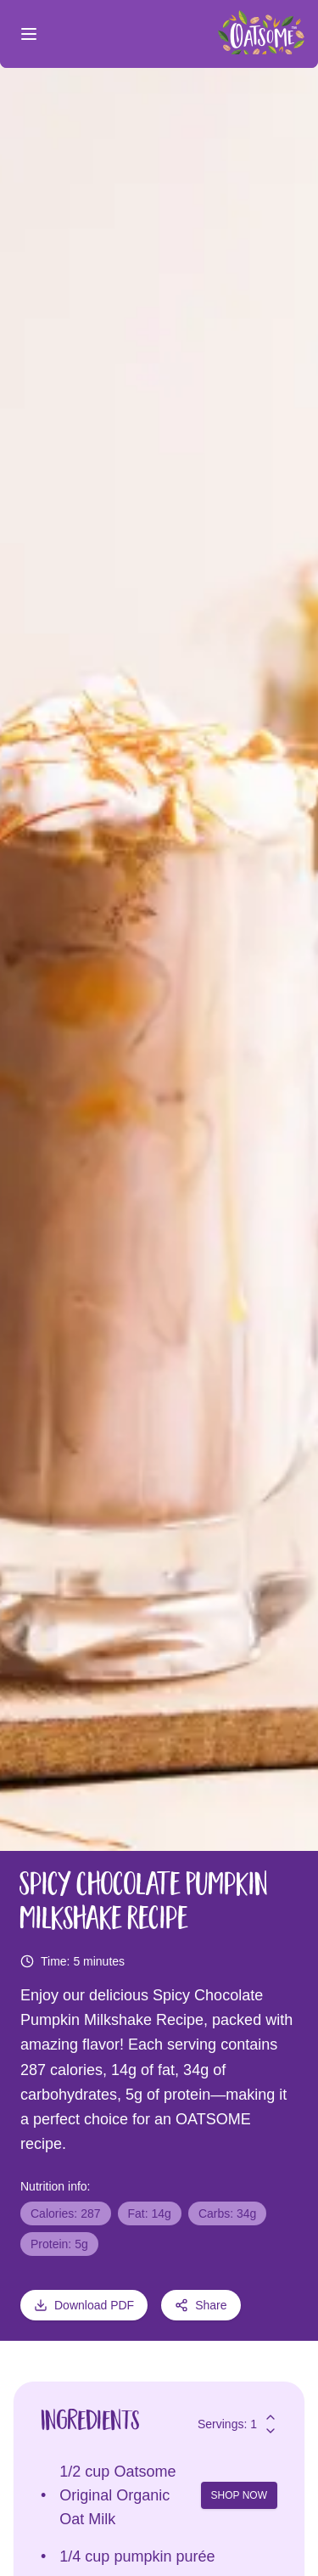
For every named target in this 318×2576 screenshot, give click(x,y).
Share (200, 2305)
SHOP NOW (239, 2495)
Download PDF (84, 2305)
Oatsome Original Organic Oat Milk (117, 2495)
